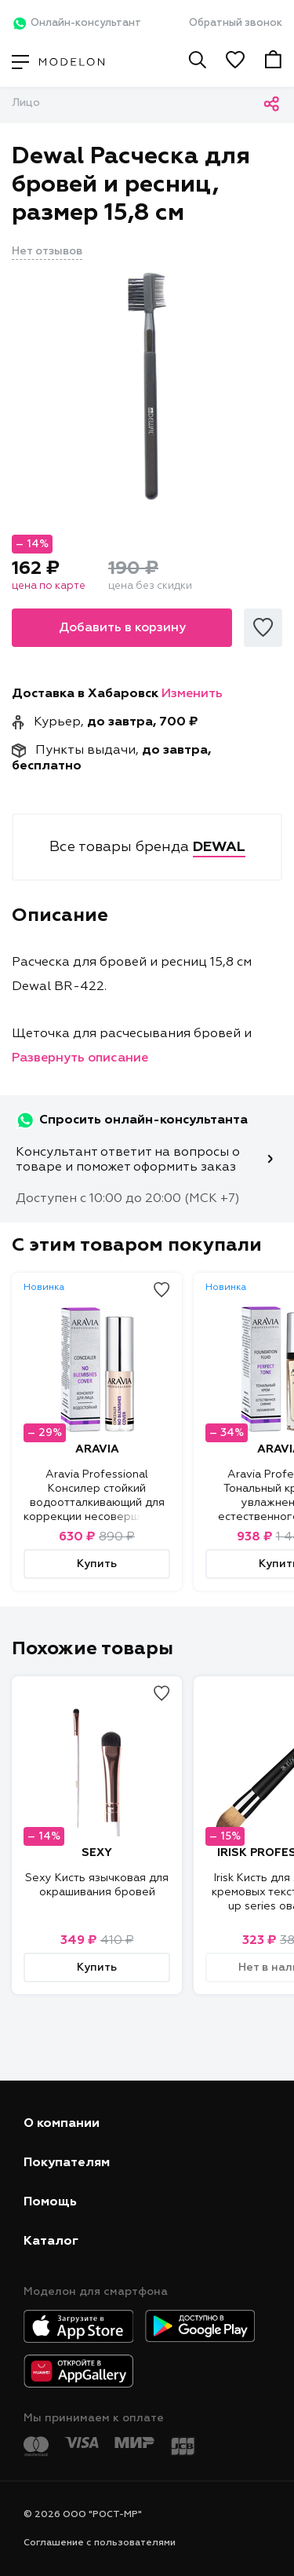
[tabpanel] (147, 386)
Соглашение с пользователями (100, 2543)
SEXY (97, 1852)
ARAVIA (97, 1449)
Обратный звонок (235, 23)
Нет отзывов (47, 251)
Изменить (192, 694)
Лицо (26, 103)
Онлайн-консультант (76, 23)
